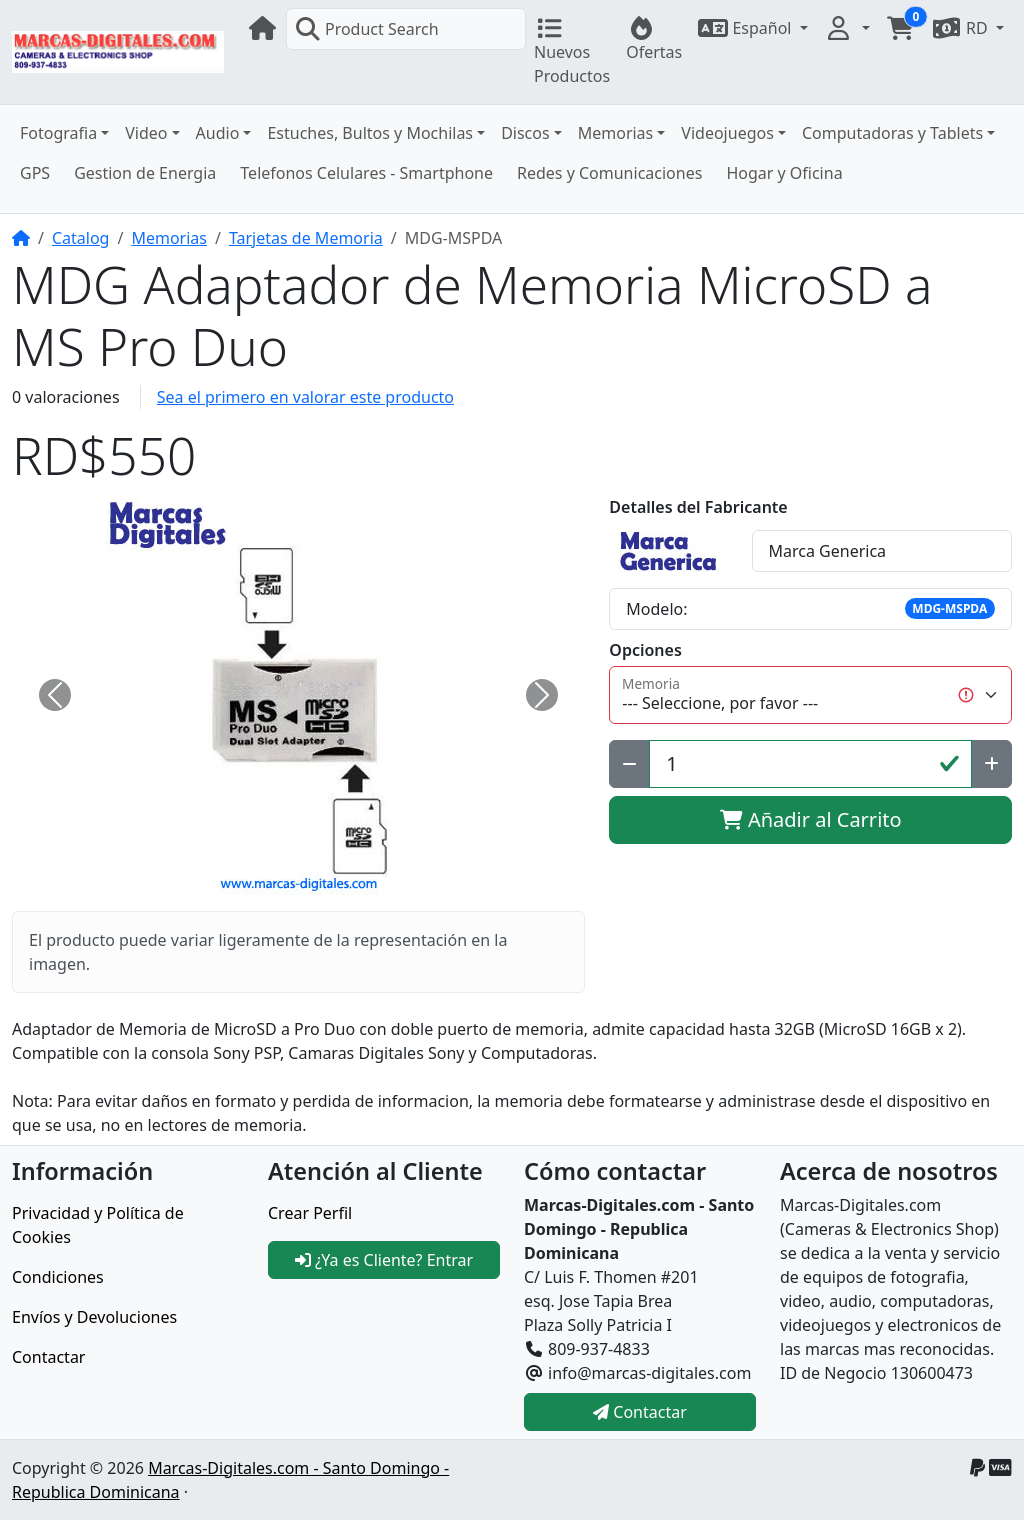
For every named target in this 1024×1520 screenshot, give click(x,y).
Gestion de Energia (145, 173)
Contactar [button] (640, 1412)
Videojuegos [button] (727, 133)
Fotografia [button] (58, 133)
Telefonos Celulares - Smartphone (366, 173)
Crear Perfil (310, 1213)
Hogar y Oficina (784, 173)
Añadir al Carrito (811, 819)
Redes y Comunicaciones (609, 173)
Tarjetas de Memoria (306, 238)
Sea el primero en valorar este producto (305, 397)
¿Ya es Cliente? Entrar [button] (384, 1260)
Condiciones (58, 1277)
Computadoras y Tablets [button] (892, 133)
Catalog (81, 238)
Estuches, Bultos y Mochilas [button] (370, 133)
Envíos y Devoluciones (94, 1317)
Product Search (367, 29)
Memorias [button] (616, 133)
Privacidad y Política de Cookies (98, 1225)
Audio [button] (218, 133)
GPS (35, 173)
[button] (752, 28)
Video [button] (146, 133)
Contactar (48, 1357)
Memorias (169, 238)
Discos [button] (525, 133)
